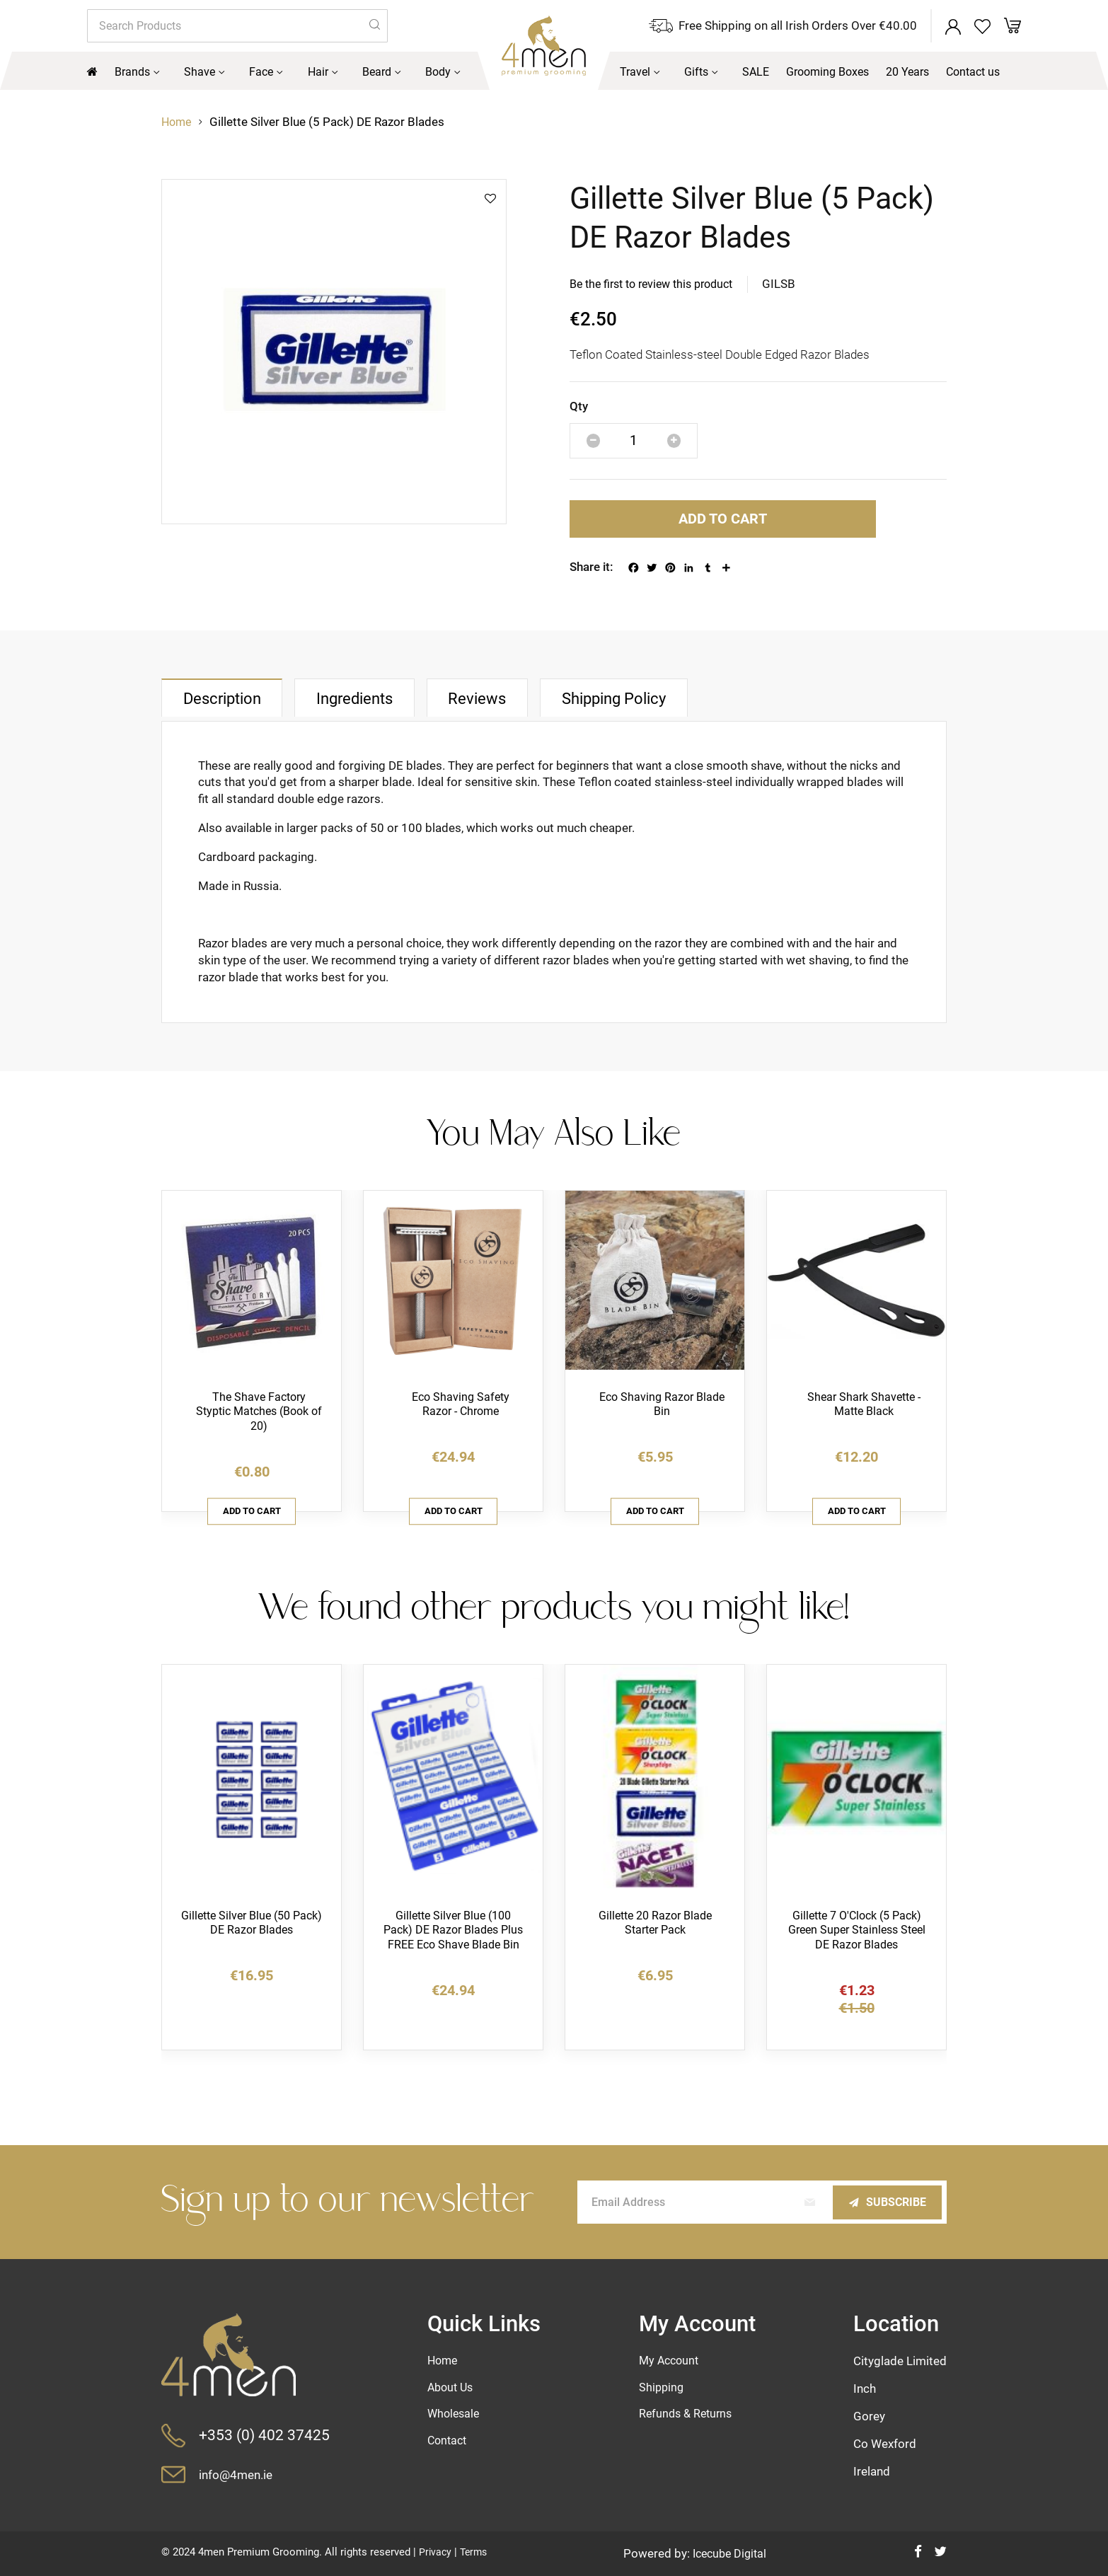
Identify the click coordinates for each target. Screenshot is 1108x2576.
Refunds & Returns (688, 2415)
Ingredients (387, 709)
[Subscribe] (883, 2201)
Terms (476, 2552)
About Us (453, 2388)
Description (232, 709)
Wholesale (455, 2415)
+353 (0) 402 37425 (265, 2434)
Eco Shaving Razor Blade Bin (662, 1416)
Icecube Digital (731, 2553)
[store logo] (512, 55)
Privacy (436, 2552)
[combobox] (237, 27)
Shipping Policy (686, 709)
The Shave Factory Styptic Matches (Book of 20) (258, 1424)
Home (177, 124)
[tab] (232, 709)
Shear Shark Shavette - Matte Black (863, 1416)
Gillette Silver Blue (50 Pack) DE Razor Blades (252, 1940)
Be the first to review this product (658, 286)
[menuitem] (139, 73)
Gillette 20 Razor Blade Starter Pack (655, 1940)
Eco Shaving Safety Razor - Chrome (461, 1416)
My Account (671, 2360)
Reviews (528, 709)
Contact (449, 2443)
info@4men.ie (240, 2474)
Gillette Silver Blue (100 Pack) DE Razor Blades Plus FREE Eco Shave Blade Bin (453, 1955)
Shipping (662, 2388)
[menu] (554, 73)
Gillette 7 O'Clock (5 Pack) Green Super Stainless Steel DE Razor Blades (857, 1947)
